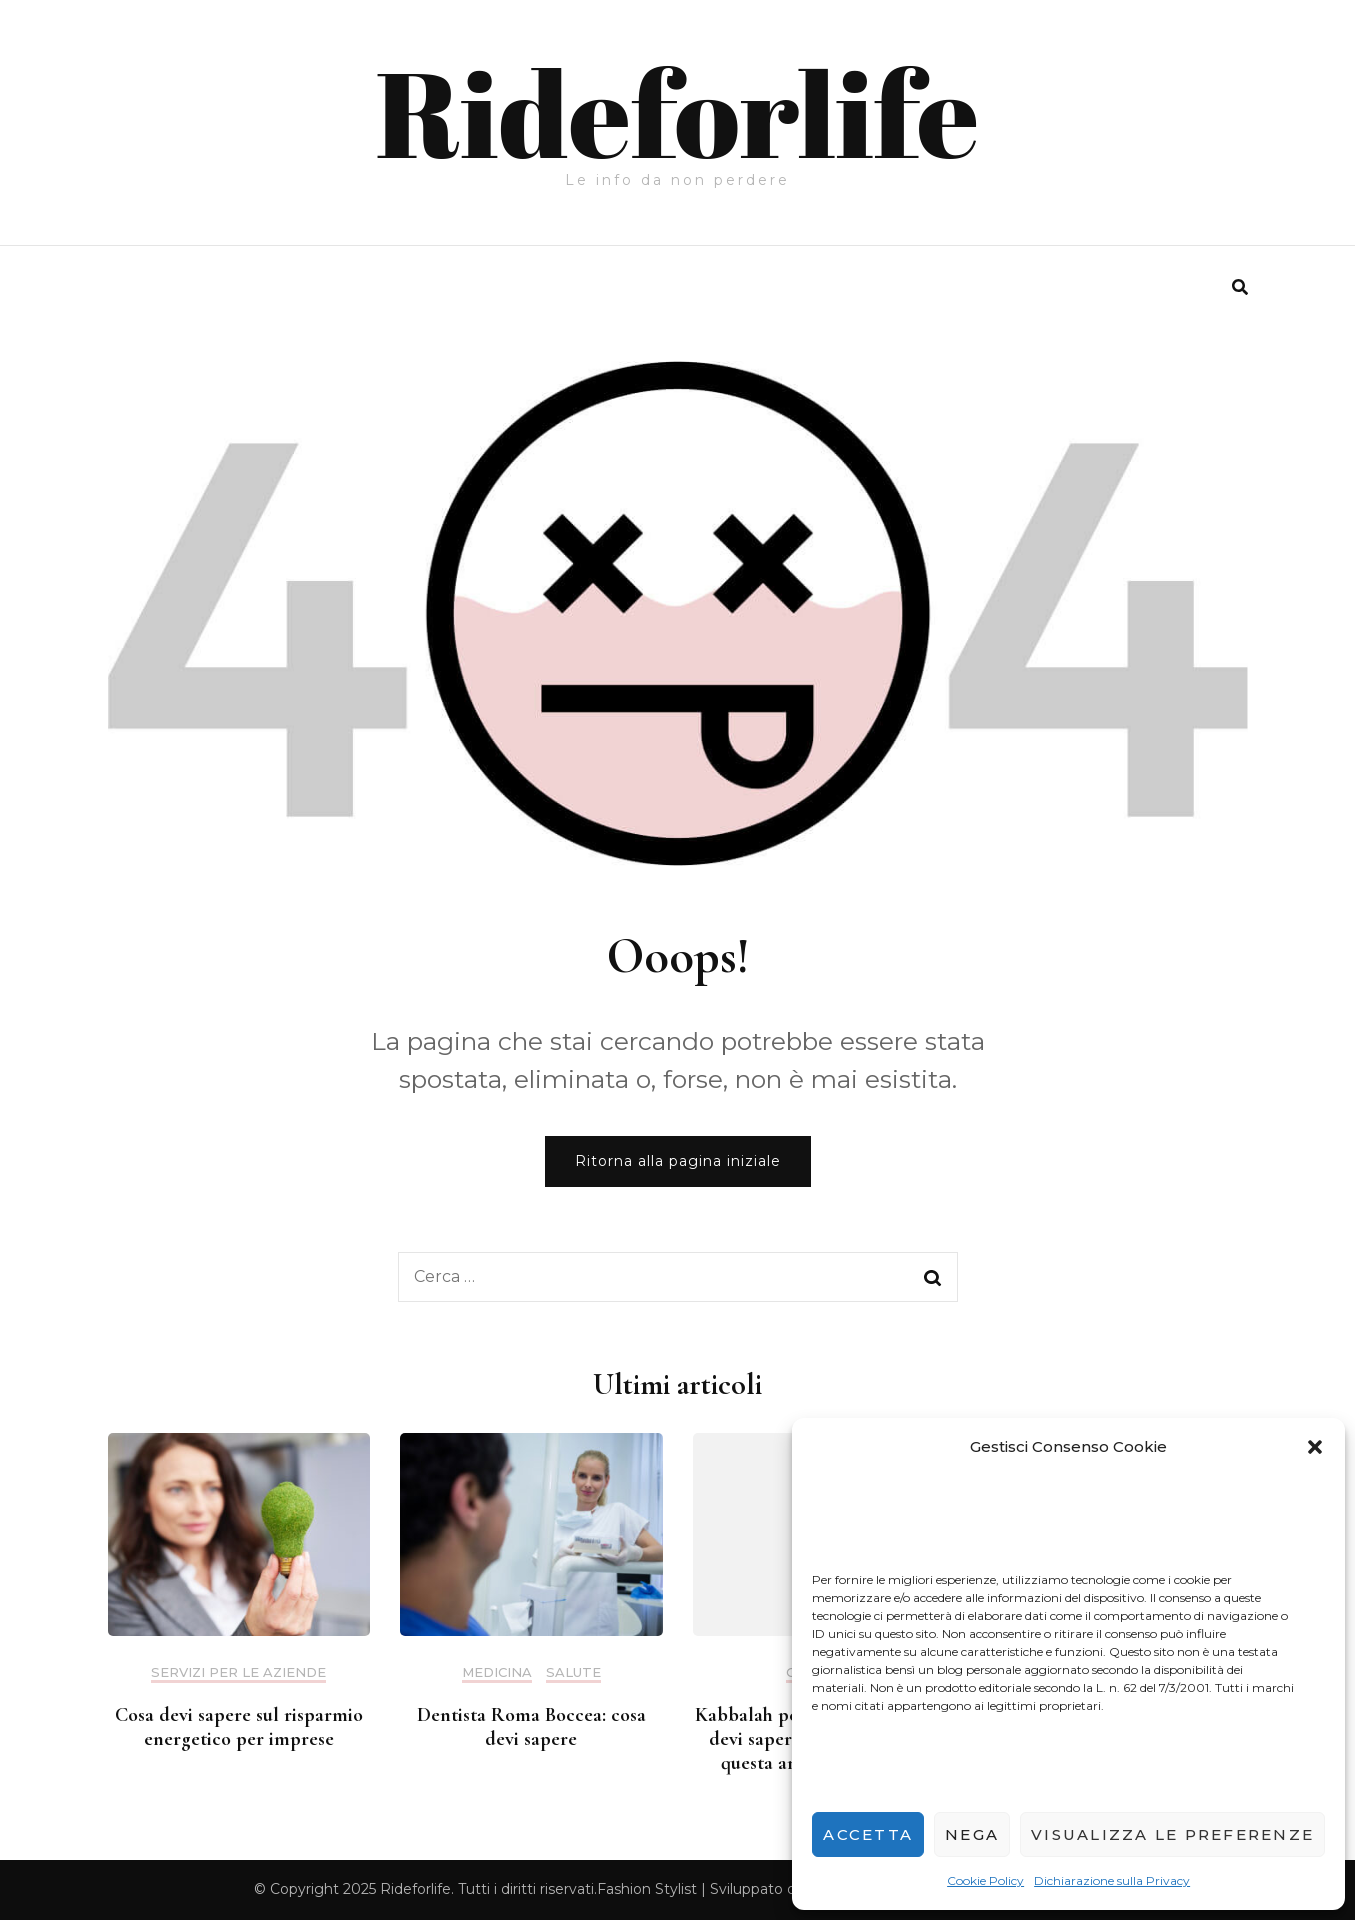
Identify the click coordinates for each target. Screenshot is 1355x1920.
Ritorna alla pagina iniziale (678, 1161)
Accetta (868, 1834)
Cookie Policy (985, 1880)
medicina (497, 1672)
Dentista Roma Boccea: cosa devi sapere (531, 1727)
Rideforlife (678, 112)
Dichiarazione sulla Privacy (1112, 1880)
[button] (1315, 1447)
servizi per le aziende (238, 1672)
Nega (972, 1834)
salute (573, 1672)
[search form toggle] (1240, 287)
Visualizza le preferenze (1172, 1834)
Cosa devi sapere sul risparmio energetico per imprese (239, 1727)
